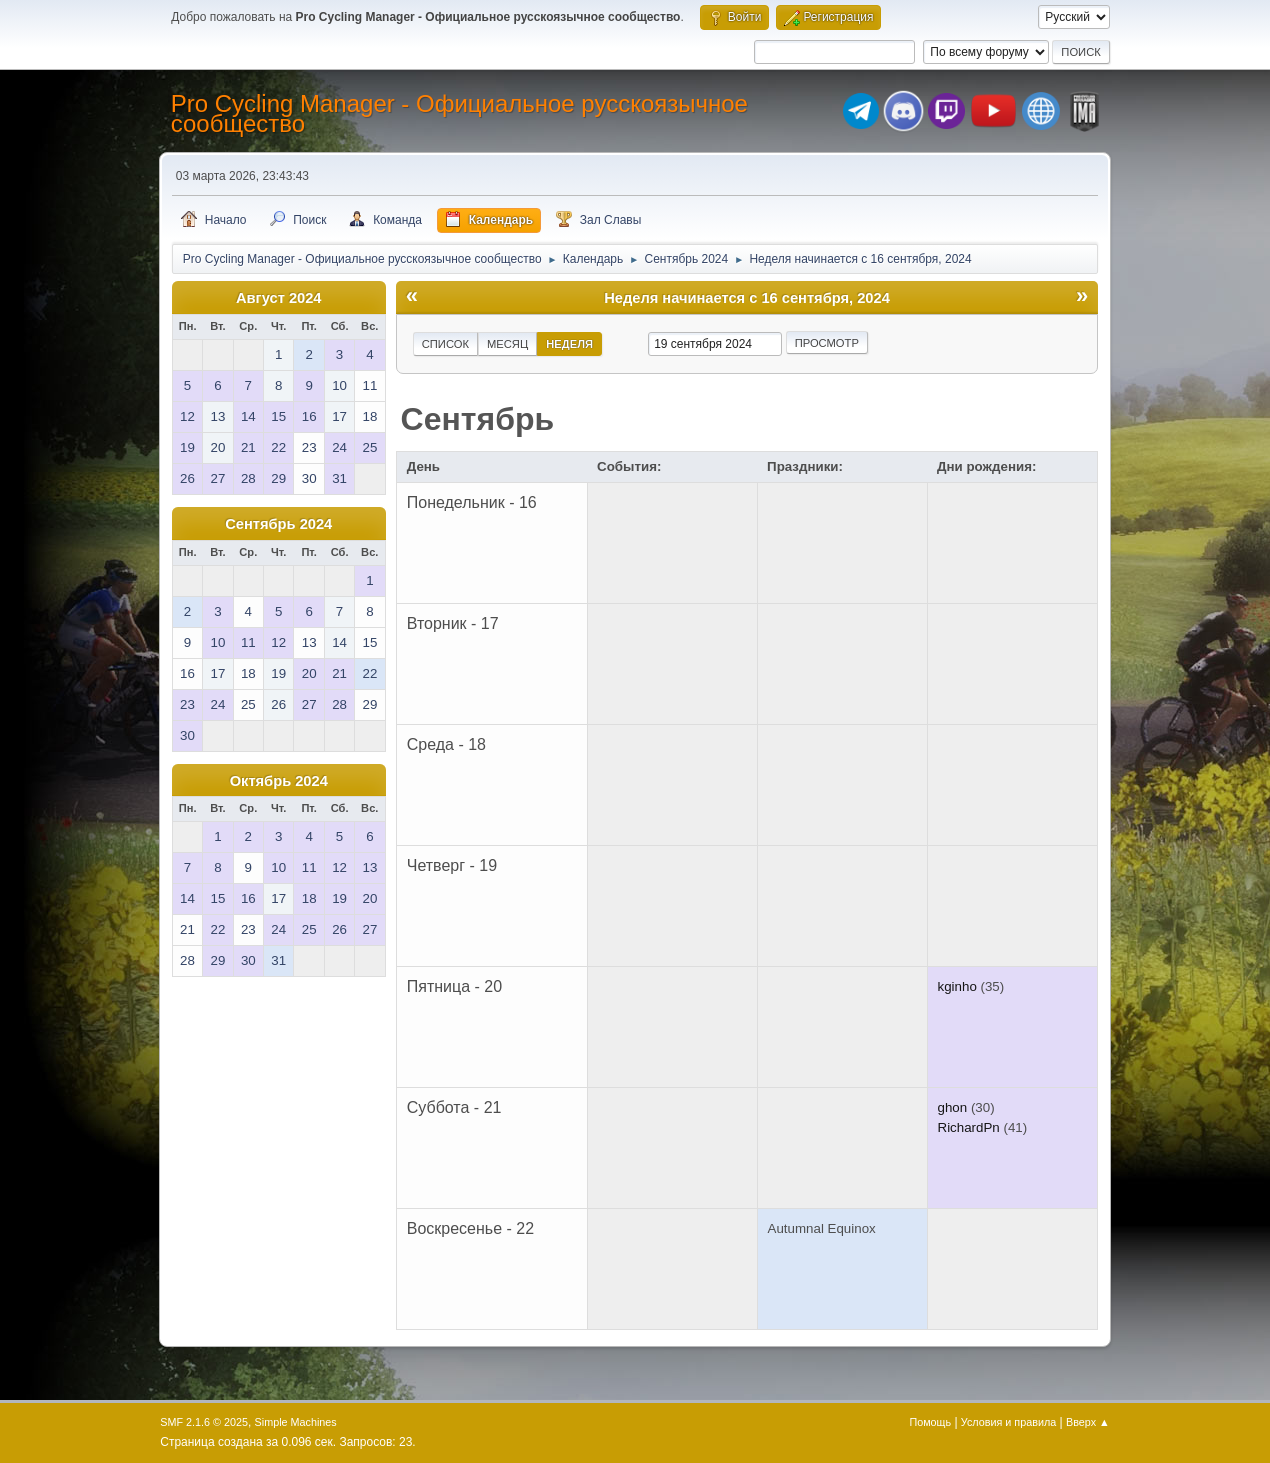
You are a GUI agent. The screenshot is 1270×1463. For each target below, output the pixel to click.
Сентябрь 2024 (278, 524)
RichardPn (969, 1127)
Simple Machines (296, 1422)
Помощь (930, 1422)
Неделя (569, 344)
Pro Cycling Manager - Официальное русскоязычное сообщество (459, 113)
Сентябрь (478, 419)
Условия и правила (1008, 1422)
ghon (953, 1107)
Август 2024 (279, 298)
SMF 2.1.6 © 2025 (204, 1422)
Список (445, 344)
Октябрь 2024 (279, 781)
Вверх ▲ (1088, 1422)
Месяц (507, 344)
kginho (957, 986)
